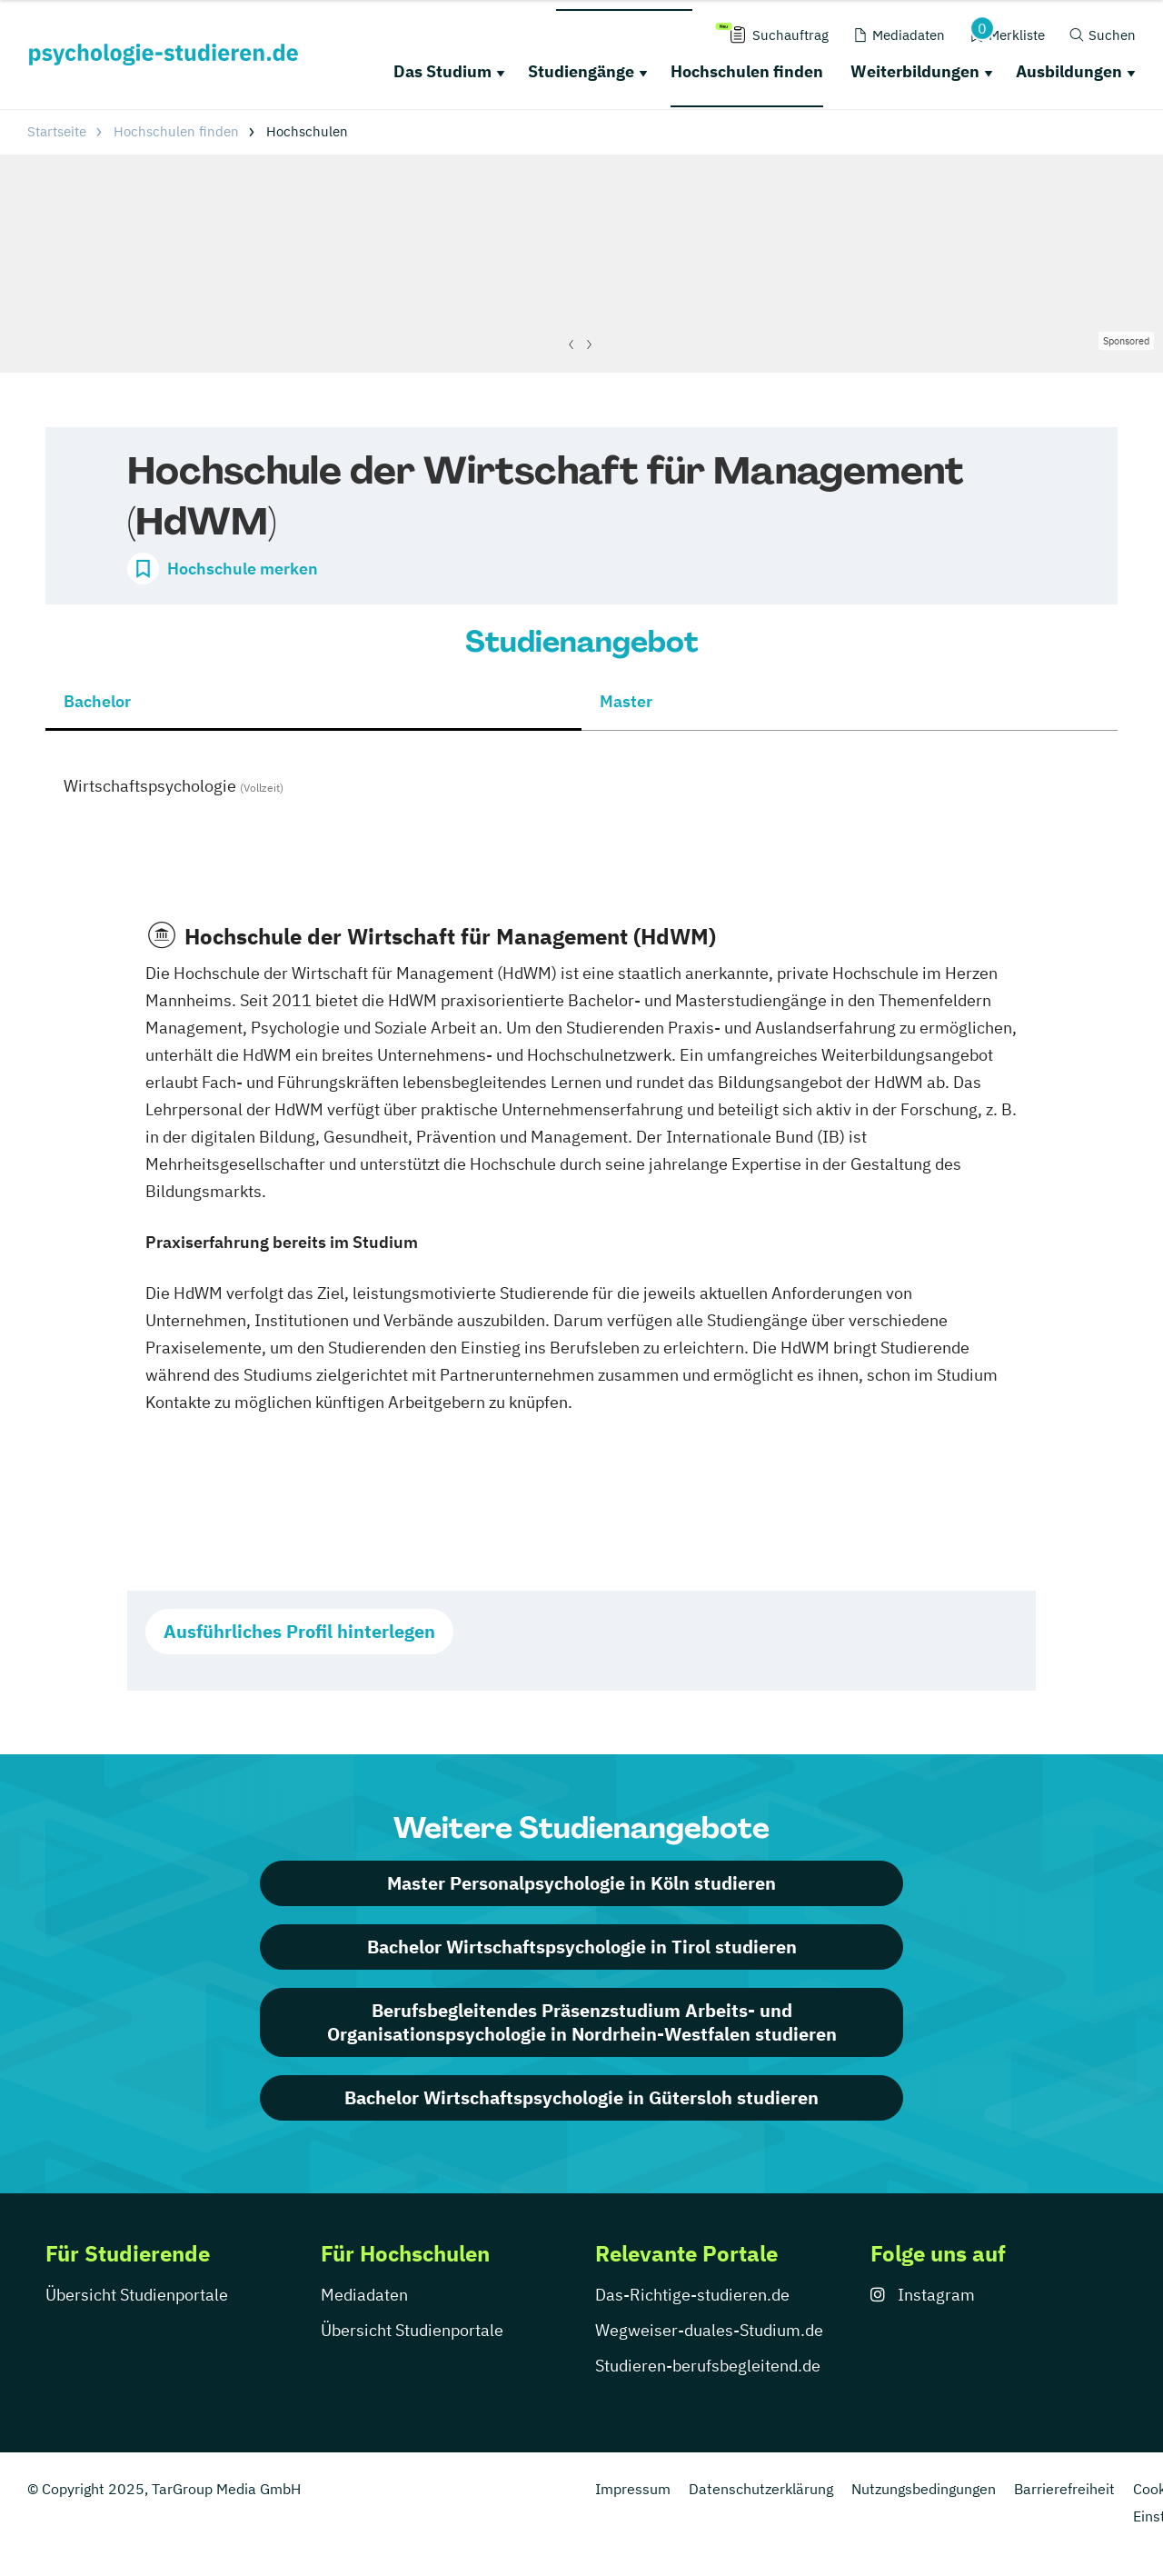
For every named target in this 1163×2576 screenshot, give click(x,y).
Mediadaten (364, 2294)
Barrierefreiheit (1064, 2489)
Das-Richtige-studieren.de (692, 2294)
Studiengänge (581, 71)
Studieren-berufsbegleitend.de (707, 2365)
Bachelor (97, 701)
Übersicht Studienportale (136, 2294)
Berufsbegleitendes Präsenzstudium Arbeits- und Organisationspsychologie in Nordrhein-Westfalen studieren (582, 2022)
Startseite (56, 131)
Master (626, 701)
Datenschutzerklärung (761, 2489)
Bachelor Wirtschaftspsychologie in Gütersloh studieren (581, 2097)
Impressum (633, 2489)
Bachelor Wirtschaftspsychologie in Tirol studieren (582, 1946)
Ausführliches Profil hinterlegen (299, 1631)
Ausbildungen (1069, 71)
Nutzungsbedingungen (923, 2489)
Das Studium (442, 71)
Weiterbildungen (914, 71)
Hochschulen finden (747, 71)
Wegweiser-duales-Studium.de (709, 2330)
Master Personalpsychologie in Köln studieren (581, 1883)
